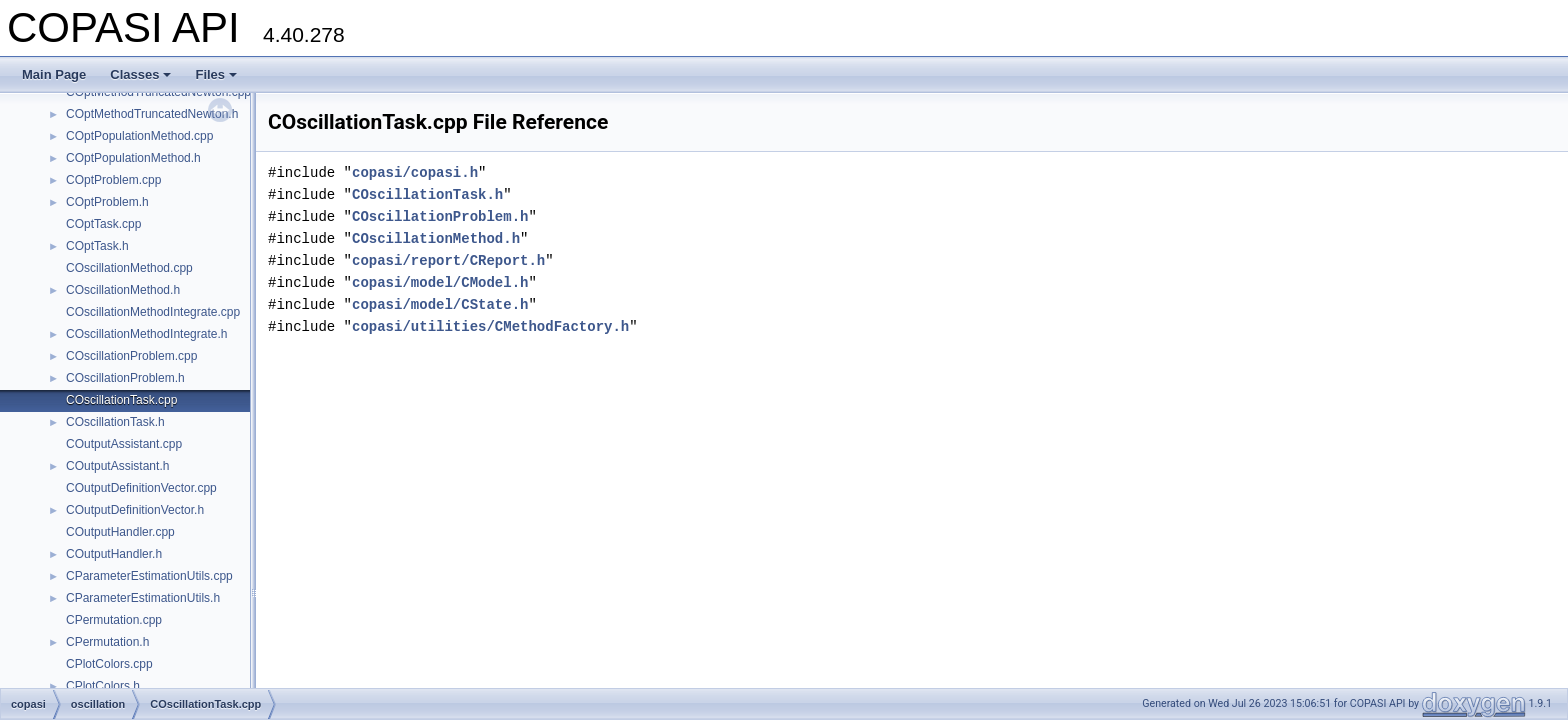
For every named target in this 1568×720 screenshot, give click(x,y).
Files (216, 74)
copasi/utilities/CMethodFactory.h (490, 326)
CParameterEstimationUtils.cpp (149, 576)
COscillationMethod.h (123, 290)
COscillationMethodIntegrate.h (146, 334)
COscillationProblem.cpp (131, 356)
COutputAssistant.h (117, 466)
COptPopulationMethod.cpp (139, 136)
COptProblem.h (107, 202)
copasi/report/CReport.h (448, 260)
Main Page (54, 74)
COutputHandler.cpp (120, 532)
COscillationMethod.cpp (129, 268)
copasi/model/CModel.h (440, 282)
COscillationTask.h (115, 422)
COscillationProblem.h (125, 378)
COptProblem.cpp (113, 180)
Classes (140, 74)
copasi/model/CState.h (440, 304)
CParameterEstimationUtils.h (143, 598)
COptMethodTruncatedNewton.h (152, 114)
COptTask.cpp (103, 224)
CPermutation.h (107, 642)
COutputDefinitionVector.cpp (141, 488)
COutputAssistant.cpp (124, 444)
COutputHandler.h (114, 554)
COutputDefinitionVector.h (135, 510)
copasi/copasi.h (415, 172)
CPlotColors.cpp (109, 664)
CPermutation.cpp (114, 620)
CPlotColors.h (103, 686)
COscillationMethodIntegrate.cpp (153, 312)
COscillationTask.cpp (121, 400)
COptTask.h (97, 246)
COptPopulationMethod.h (133, 158)
